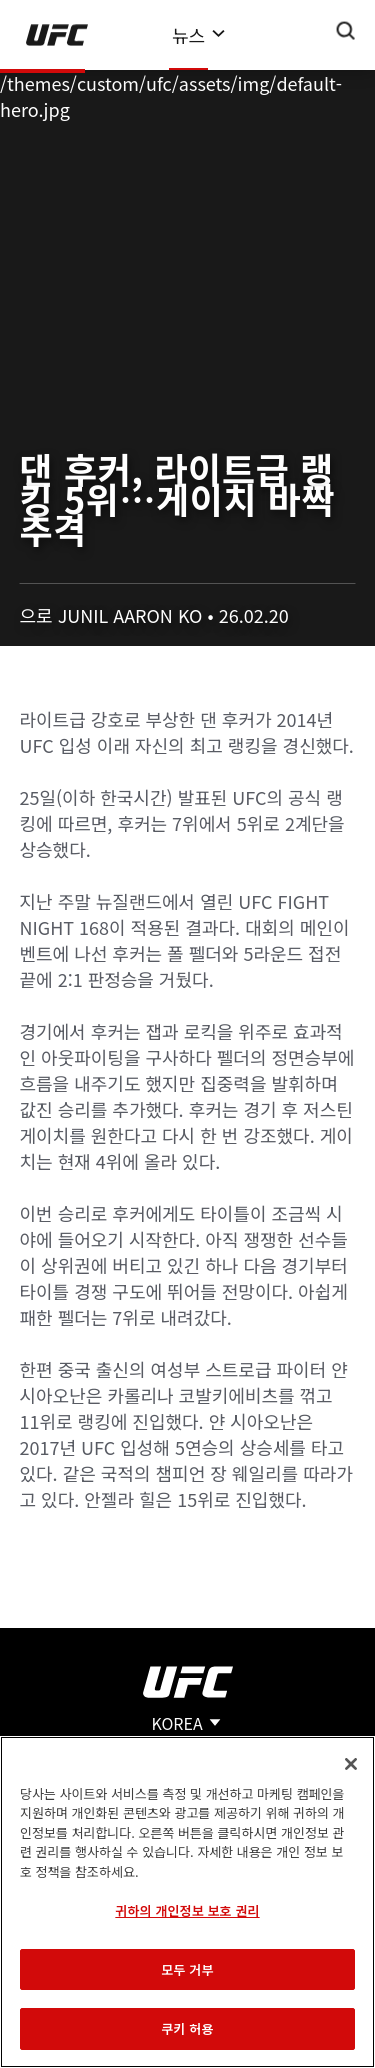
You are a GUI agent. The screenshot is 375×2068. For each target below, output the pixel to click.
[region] (187, 1902)
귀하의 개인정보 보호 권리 (187, 1910)
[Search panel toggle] (346, 31)
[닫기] (351, 1764)
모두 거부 (187, 1969)
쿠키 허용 (187, 2028)
